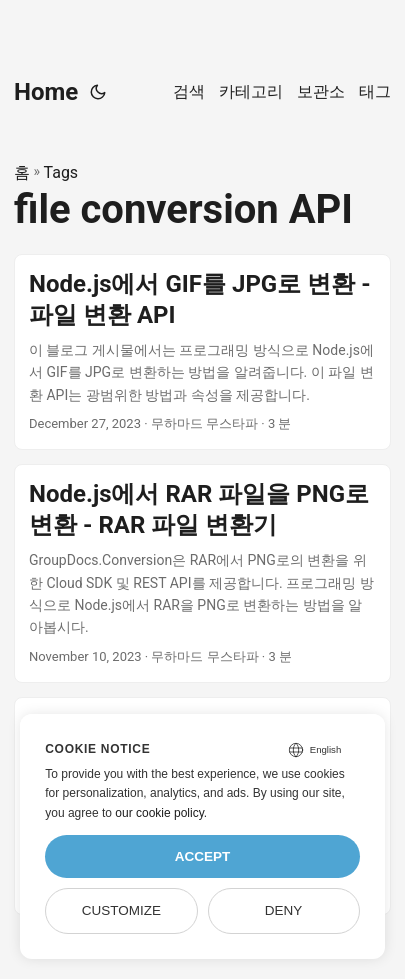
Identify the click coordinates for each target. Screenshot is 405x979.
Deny (284, 910)
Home (46, 92)
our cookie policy (159, 813)
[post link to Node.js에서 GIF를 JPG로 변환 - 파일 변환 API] (202, 352)
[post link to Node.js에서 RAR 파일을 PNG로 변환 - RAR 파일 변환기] (202, 573)
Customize (121, 910)
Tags (61, 172)
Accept (203, 856)
